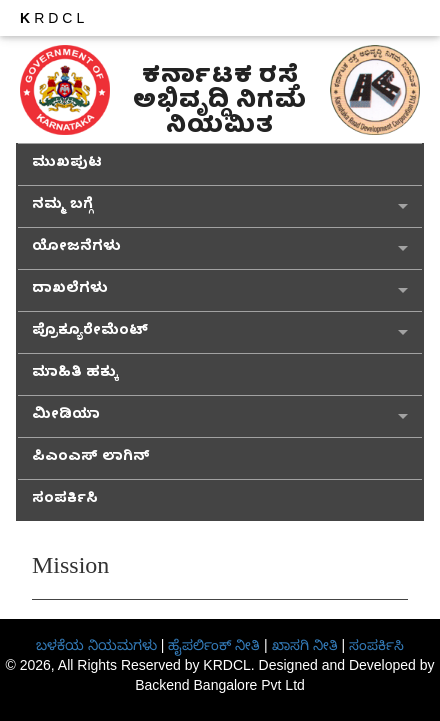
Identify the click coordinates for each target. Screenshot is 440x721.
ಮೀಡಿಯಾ (66, 416)
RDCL (54, 18)
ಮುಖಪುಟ (67, 164)
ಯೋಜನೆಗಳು (76, 248)
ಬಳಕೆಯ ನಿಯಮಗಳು (96, 645)
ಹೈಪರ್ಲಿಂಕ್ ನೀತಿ (214, 645)
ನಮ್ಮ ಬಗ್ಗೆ (62, 206)
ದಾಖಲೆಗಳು (70, 290)
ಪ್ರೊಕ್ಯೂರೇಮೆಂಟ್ (90, 332)
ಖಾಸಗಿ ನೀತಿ (305, 645)
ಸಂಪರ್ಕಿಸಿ (65, 500)
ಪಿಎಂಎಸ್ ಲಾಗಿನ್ (91, 458)
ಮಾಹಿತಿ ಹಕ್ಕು (75, 374)
